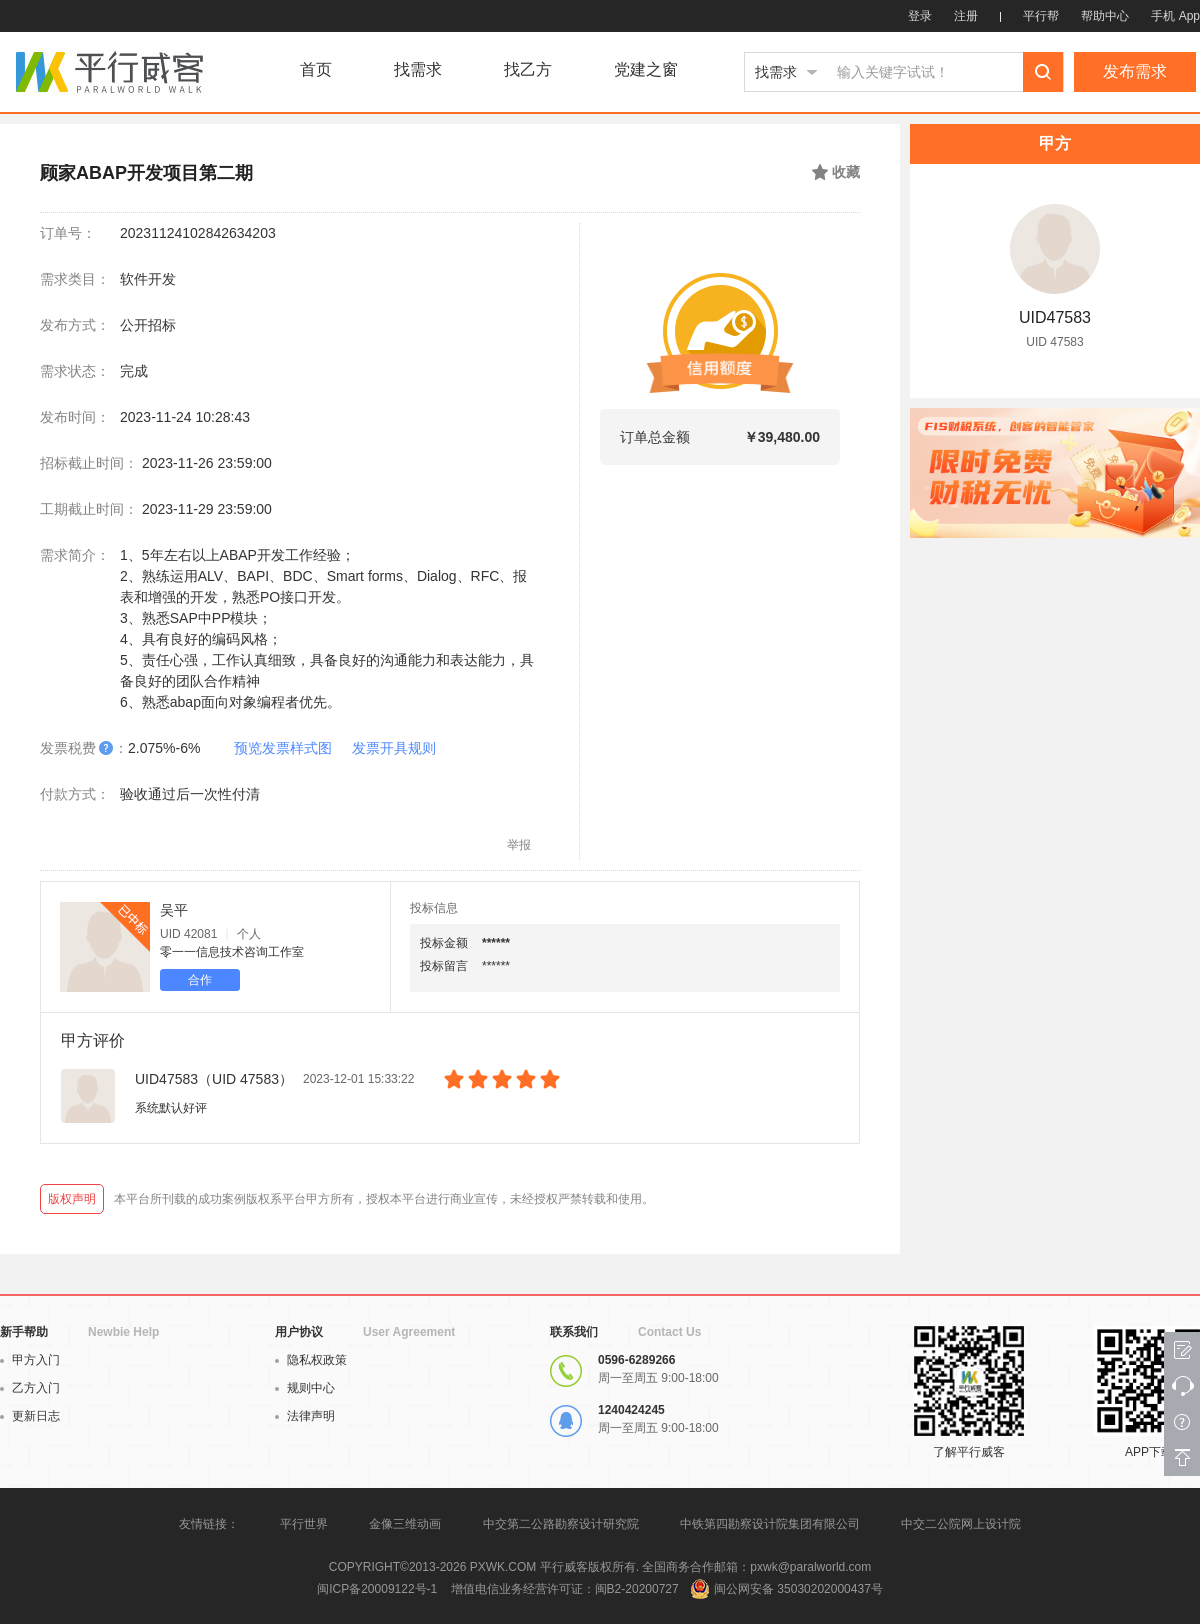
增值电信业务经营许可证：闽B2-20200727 (565, 1589)
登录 (920, 16)
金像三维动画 (405, 1524)
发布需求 (1135, 71)
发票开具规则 (394, 748)
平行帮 (1041, 16)
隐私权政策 (311, 1360)
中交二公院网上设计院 (961, 1524)
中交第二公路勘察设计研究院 (562, 1524)
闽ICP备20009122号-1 (377, 1589)
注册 (966, 16)
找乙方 (528, 70)
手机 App (1175, 16)
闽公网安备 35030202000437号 (798, 1589)
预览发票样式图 (283, 748)
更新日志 (30, 1416)
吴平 (174, 910)
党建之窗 (646, 70)
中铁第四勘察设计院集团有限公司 (770, 1524)
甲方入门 (30, 1360)
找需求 (418, 70)
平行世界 (304, 1524)
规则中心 (305, 1388)
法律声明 (305, 1416)
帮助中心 (1105, 16)
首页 (316, 70)
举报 (519, 845)
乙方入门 (30, 1388)
